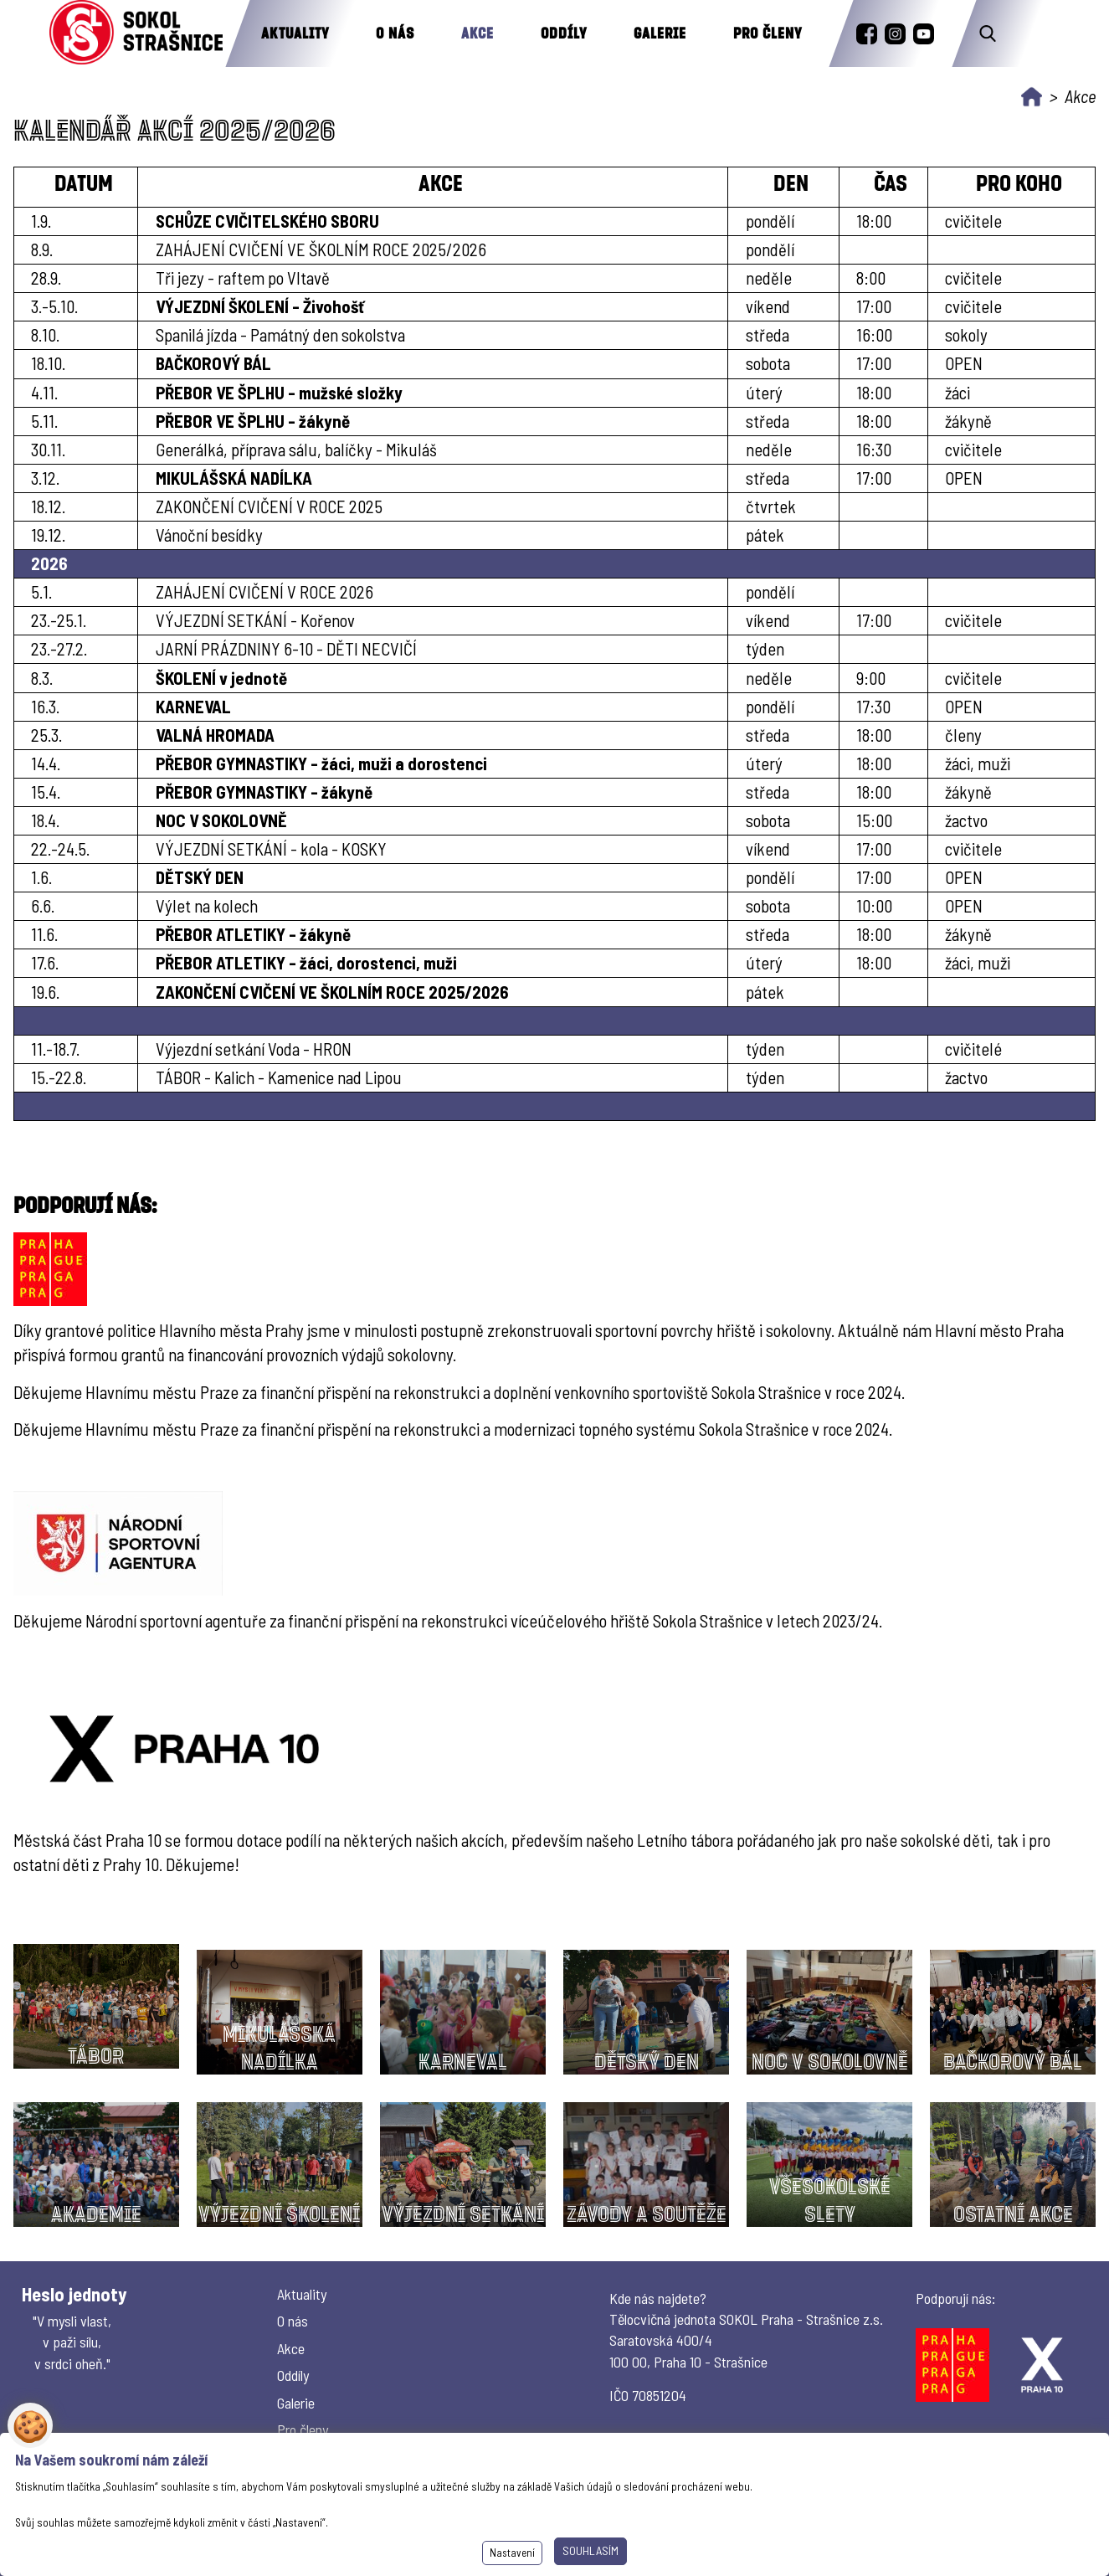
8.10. (45, 334)
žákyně (968, 420)
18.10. (48, 362)
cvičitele (973, 277)
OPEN (964, 362)
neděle (769, 277)
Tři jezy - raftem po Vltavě (243, 277)
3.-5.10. (54, 306)
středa (767, 334)
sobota (768, 362)
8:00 (871, 277)
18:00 (873, 392)
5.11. (44, 420)
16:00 (874, 334)
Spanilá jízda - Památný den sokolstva (280, 334)
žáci (957, 392)
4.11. (44, 392)
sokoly (966, 334)
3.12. (45, 477)
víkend (768, 306)
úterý (764, 392)
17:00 (873, 306)
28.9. (46, 277)
